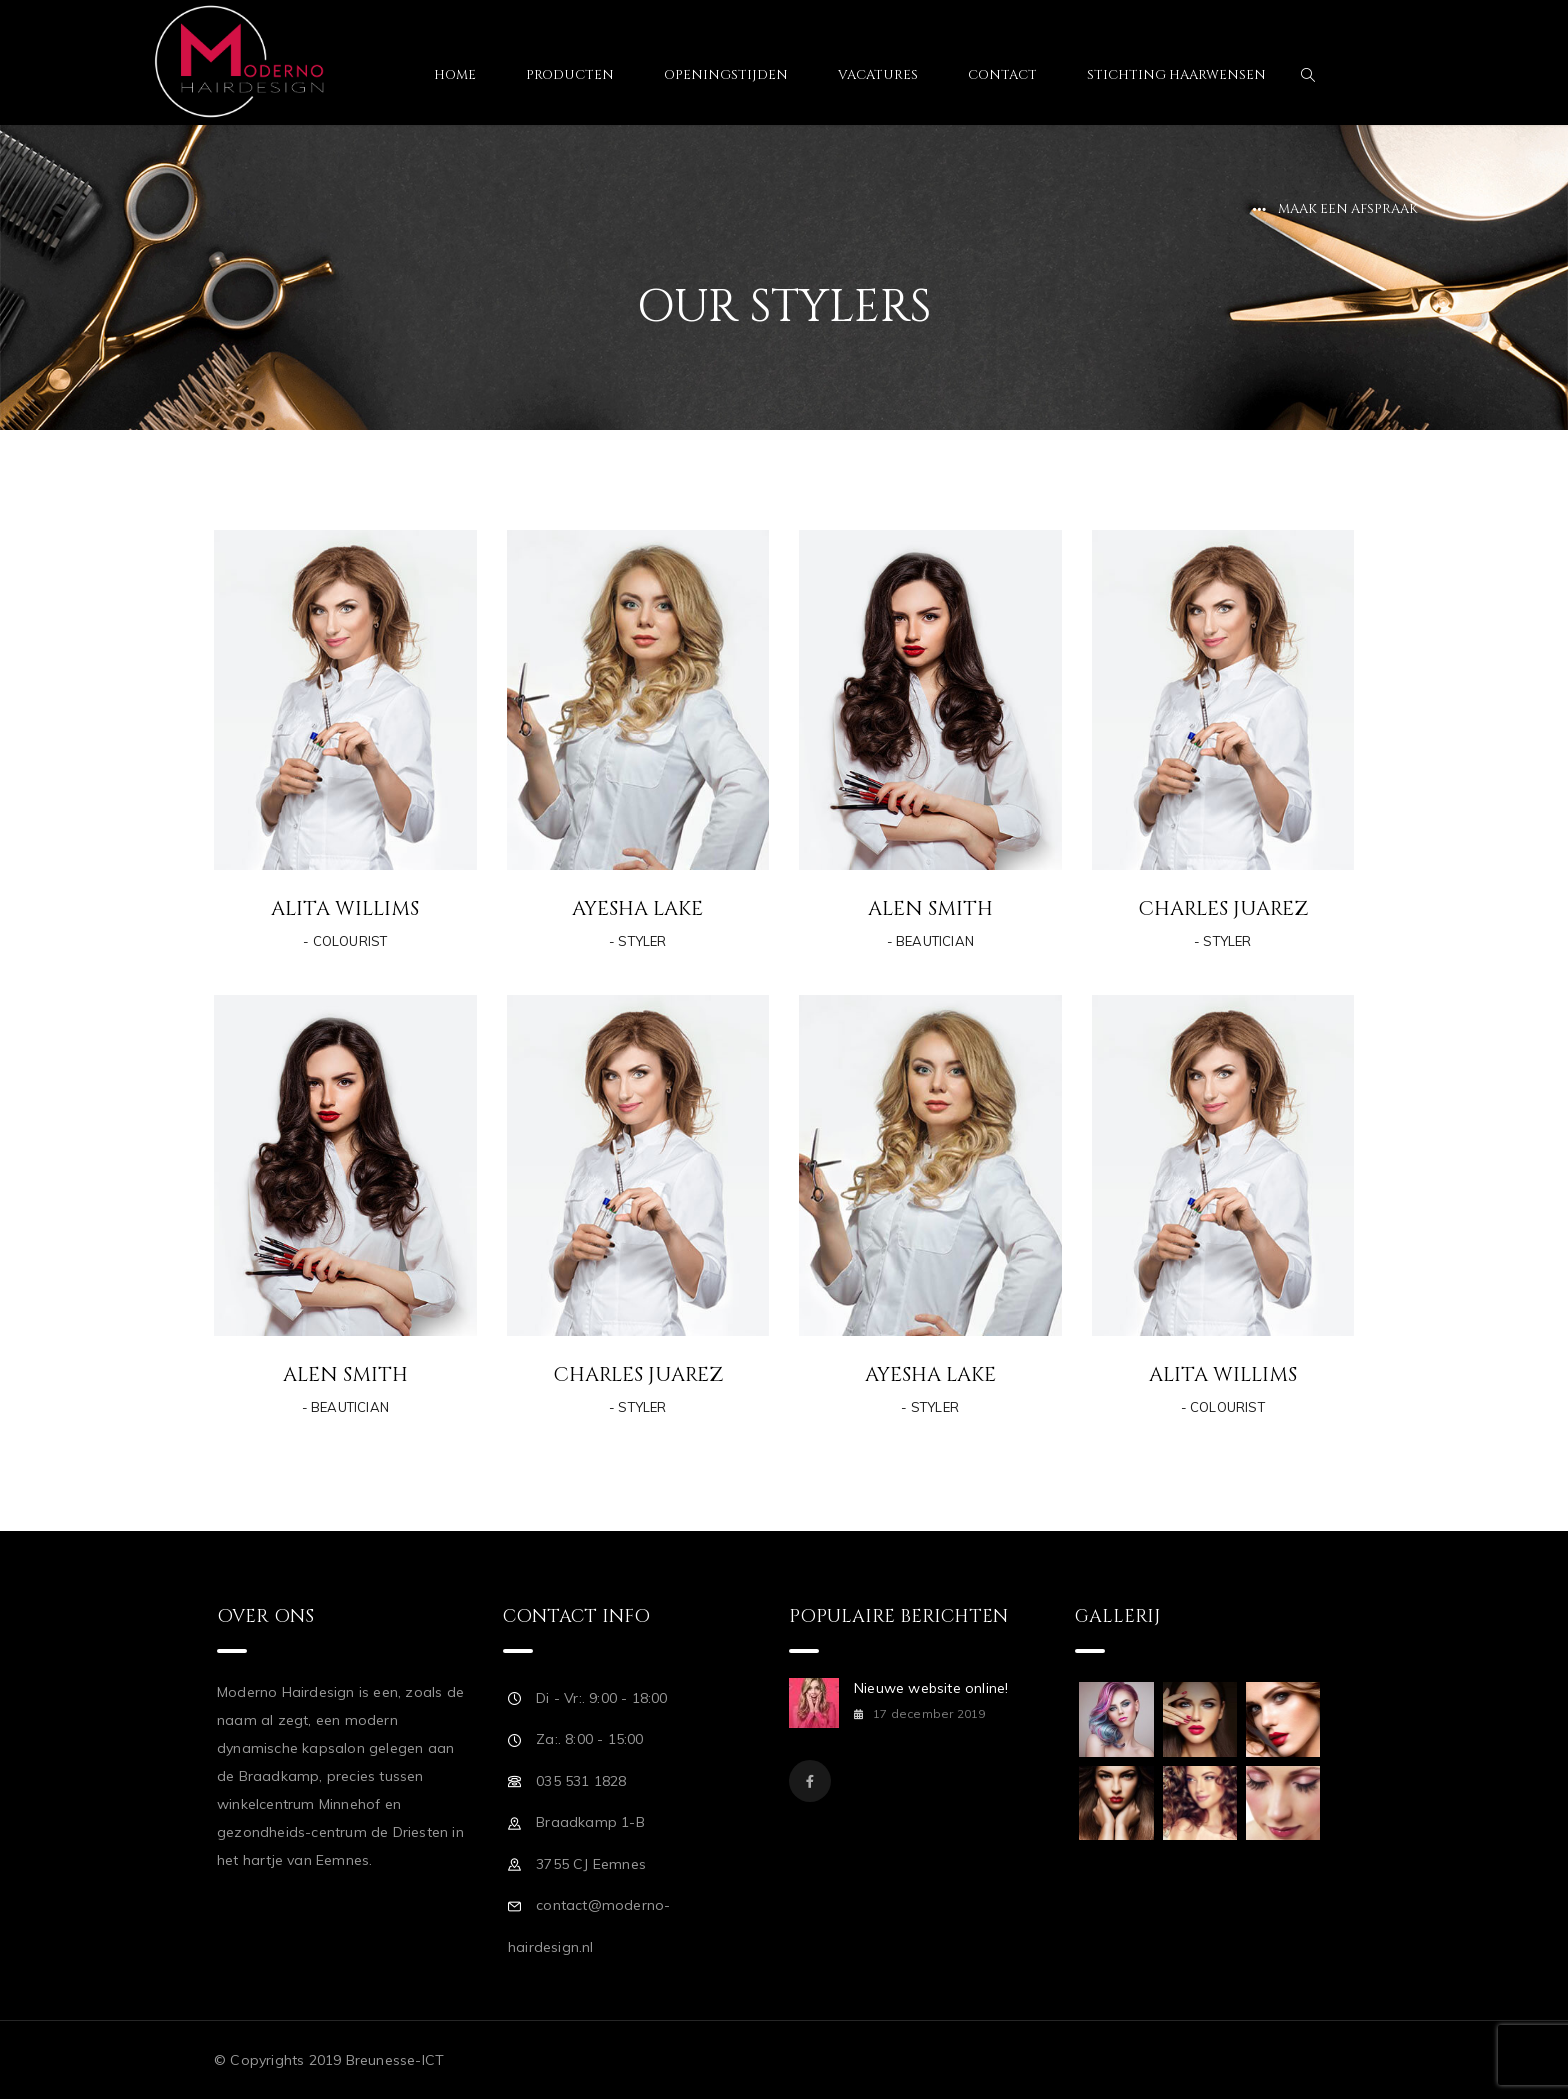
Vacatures (878, 75)
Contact (1002, 75)
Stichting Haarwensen (1176, 75)
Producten (570, 75)
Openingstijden (726, 75)
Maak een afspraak (1348, 209)
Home (455, 75)
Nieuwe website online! (931, 1688)
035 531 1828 (581, 1781)
